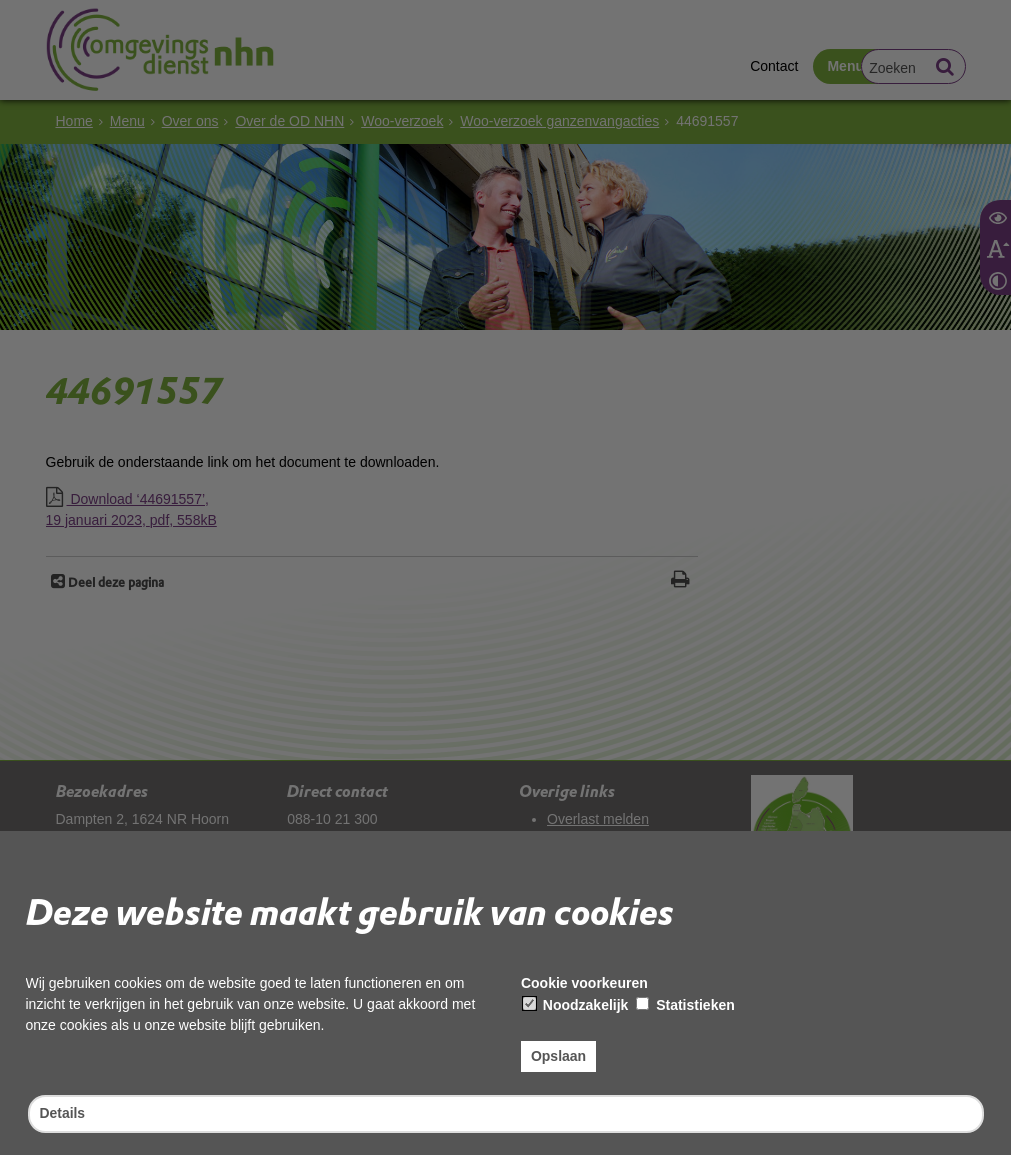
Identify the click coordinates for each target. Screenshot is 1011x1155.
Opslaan (558, 1056)
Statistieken (685, 1005)
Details (63, 1113)
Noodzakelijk (575, 1005)
